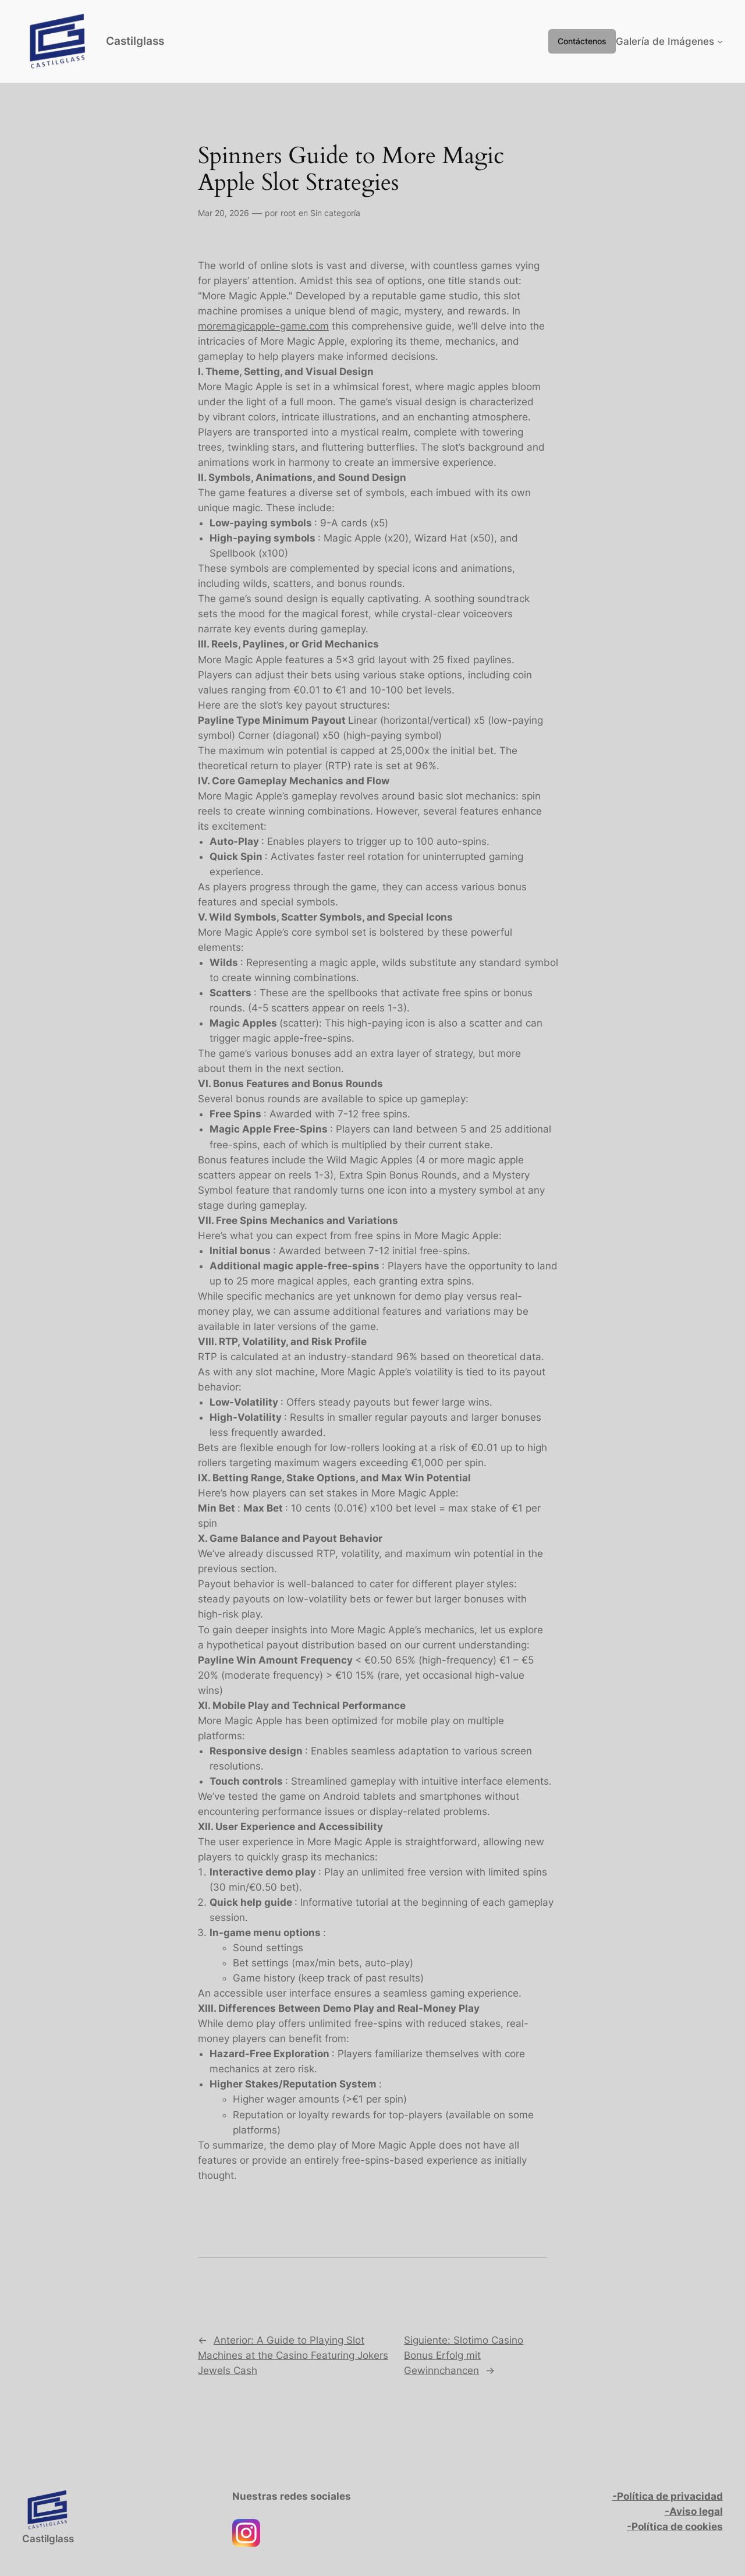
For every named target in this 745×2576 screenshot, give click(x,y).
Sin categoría (335, 213)
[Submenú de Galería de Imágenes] (720, 41)
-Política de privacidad (667, 2496)
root (288, 213)
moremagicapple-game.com (263, 326)
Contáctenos (582, 41)
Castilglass (135, 41)
